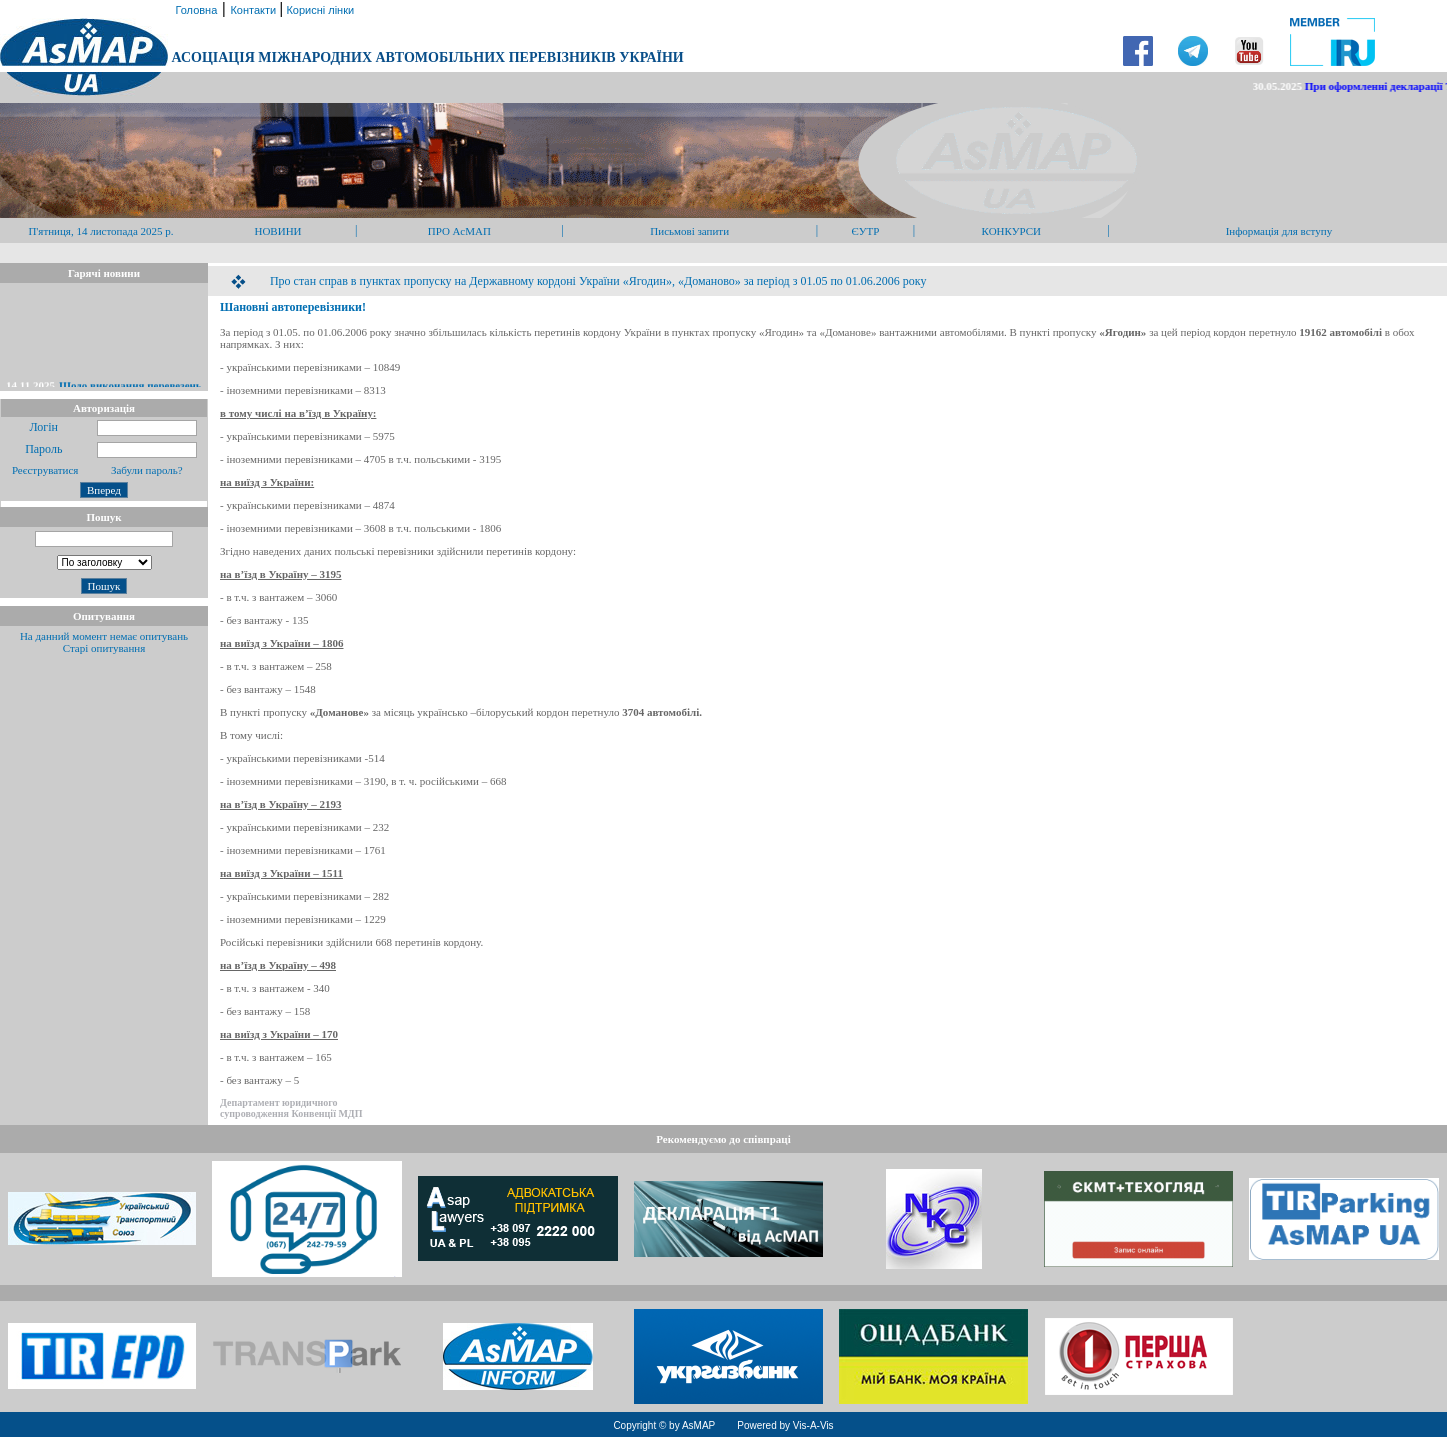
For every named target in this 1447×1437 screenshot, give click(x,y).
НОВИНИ (277, 231)
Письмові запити (689, 231)
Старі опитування (104, 648)
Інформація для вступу (1279, 231)
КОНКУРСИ (1011, 231)
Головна (194, 10)
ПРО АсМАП (459, 231)
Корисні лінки (318, 10)
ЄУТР (866, 231)
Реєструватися (43, 470)
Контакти (254, 10)
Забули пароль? (147, 470)
